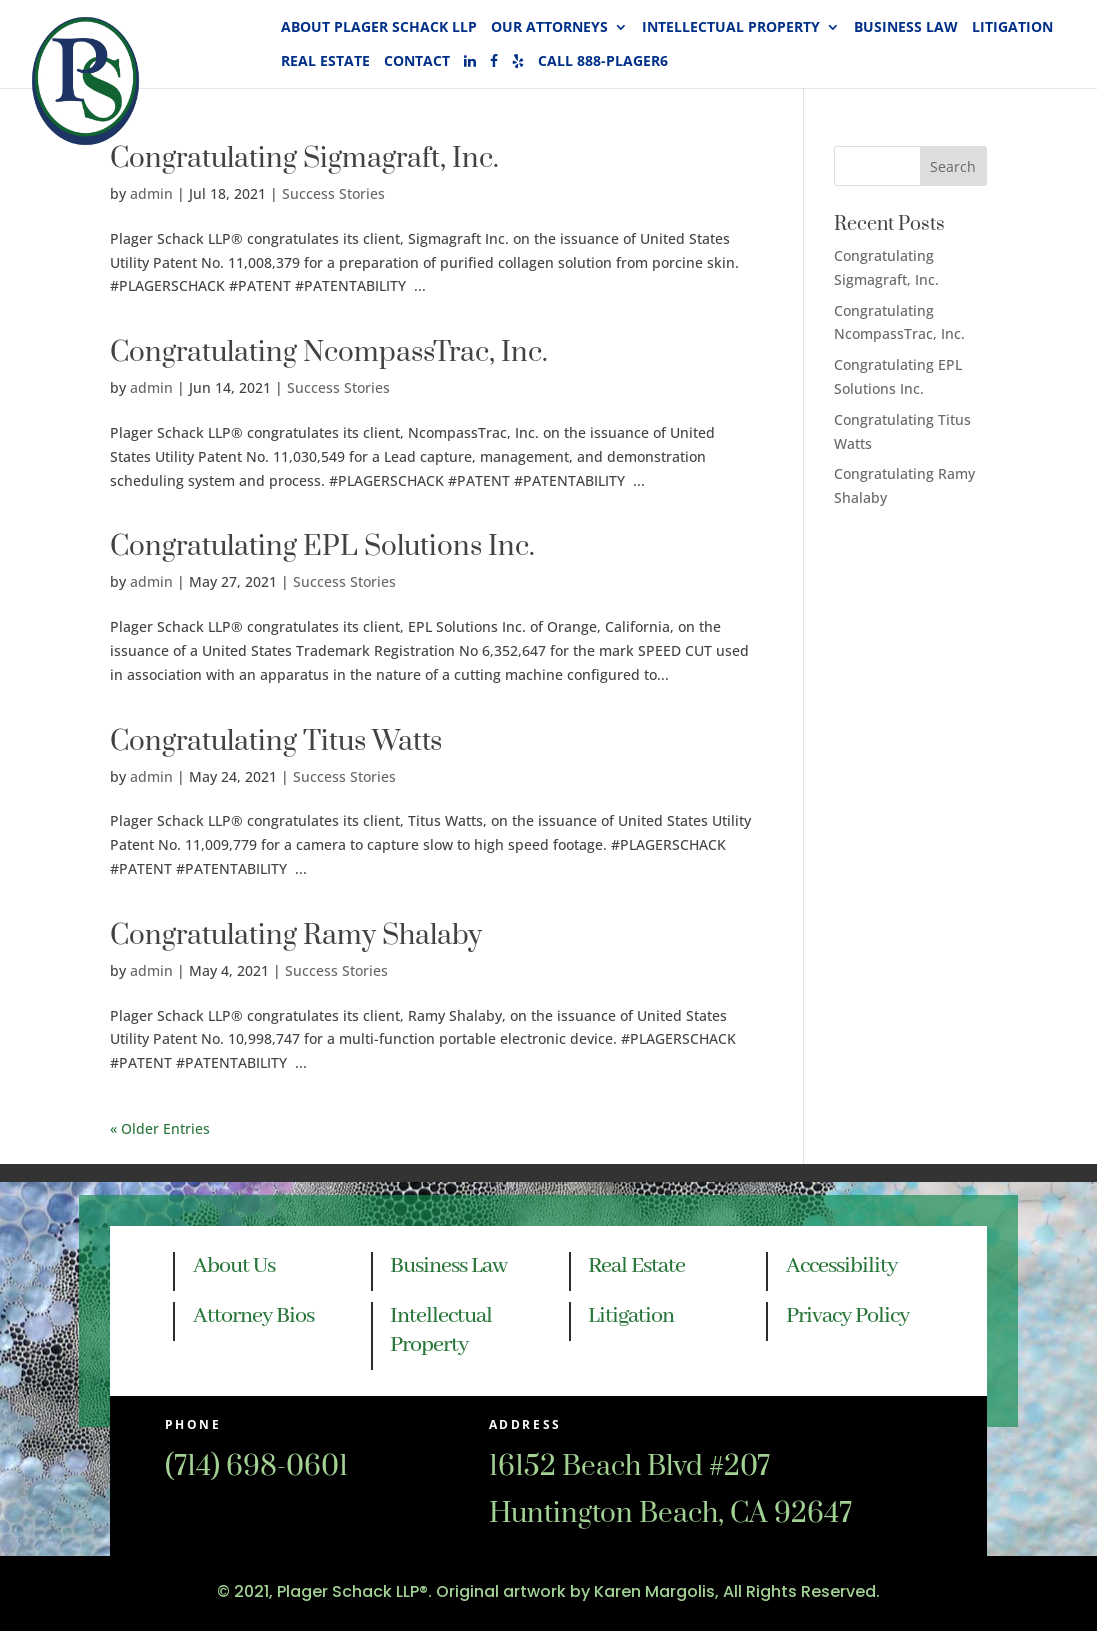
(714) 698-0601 (256, 1466)
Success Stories (333, 193)
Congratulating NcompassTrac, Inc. (329, 352)
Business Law (906, 28)
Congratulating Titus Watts (276, 741)
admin (151, 387)
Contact (417, 62)
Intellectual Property (731, 28)
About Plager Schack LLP (379, 28)
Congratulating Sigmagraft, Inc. (304, 158)
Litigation (1012, 28)
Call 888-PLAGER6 (603, 62)
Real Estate (325, 62)
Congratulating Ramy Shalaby (296, 935)
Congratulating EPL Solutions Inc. (322, 546)
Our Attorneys (549, 28)
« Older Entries (160, 1128)
